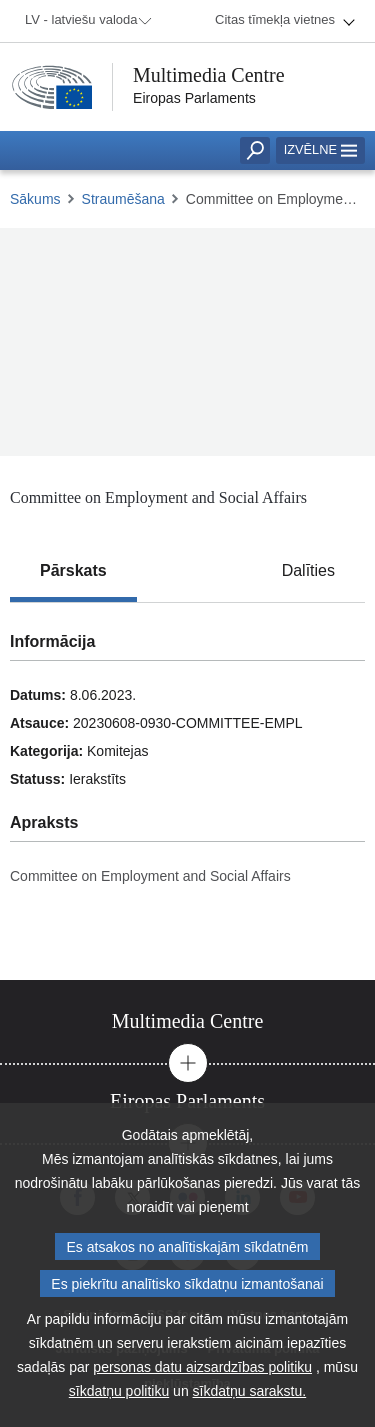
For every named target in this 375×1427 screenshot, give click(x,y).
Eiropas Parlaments (194, 98)
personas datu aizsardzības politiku (202, 1367)
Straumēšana (123, 199)
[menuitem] (85, 21)
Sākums (35, 199)
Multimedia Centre (209, 75)
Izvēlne (320, 149)
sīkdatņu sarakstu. (250, 1391)
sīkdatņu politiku (119, 1391)
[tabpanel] (187, 791)
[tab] (73, 571)
